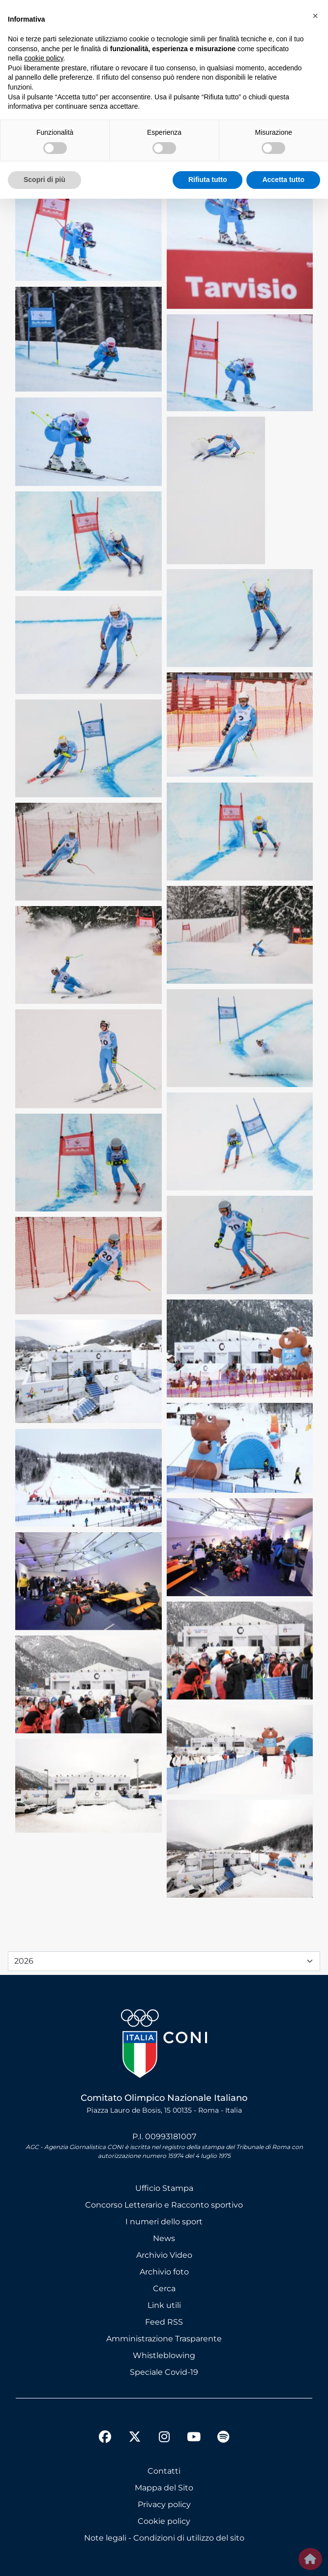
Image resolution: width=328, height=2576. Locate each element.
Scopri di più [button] (44, 179)
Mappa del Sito (164, 2487)
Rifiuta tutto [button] (207, 179)
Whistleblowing (164, 2355)
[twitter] (135, 2429)
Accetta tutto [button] (283, 179)
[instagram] (164, 2438)
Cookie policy (164, 2521)
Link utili (164, 2305)
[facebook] (105, 2438)
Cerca (164, 2288)
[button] (315, 16)
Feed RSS (164, 2322)
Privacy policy (164, 2504)
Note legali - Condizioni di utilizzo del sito (164, 2538)
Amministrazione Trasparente (164, 2338)
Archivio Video (164, 2255)
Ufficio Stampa (164, 2188)
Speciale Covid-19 (164, 2372)
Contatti (164, 2471)
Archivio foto (164, 2271)
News (164, 2238)
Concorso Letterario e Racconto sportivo (164, 2205)
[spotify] (223, 2438)
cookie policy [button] (43, 58)
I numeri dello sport (164, 2221)
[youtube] (194, 2438)
